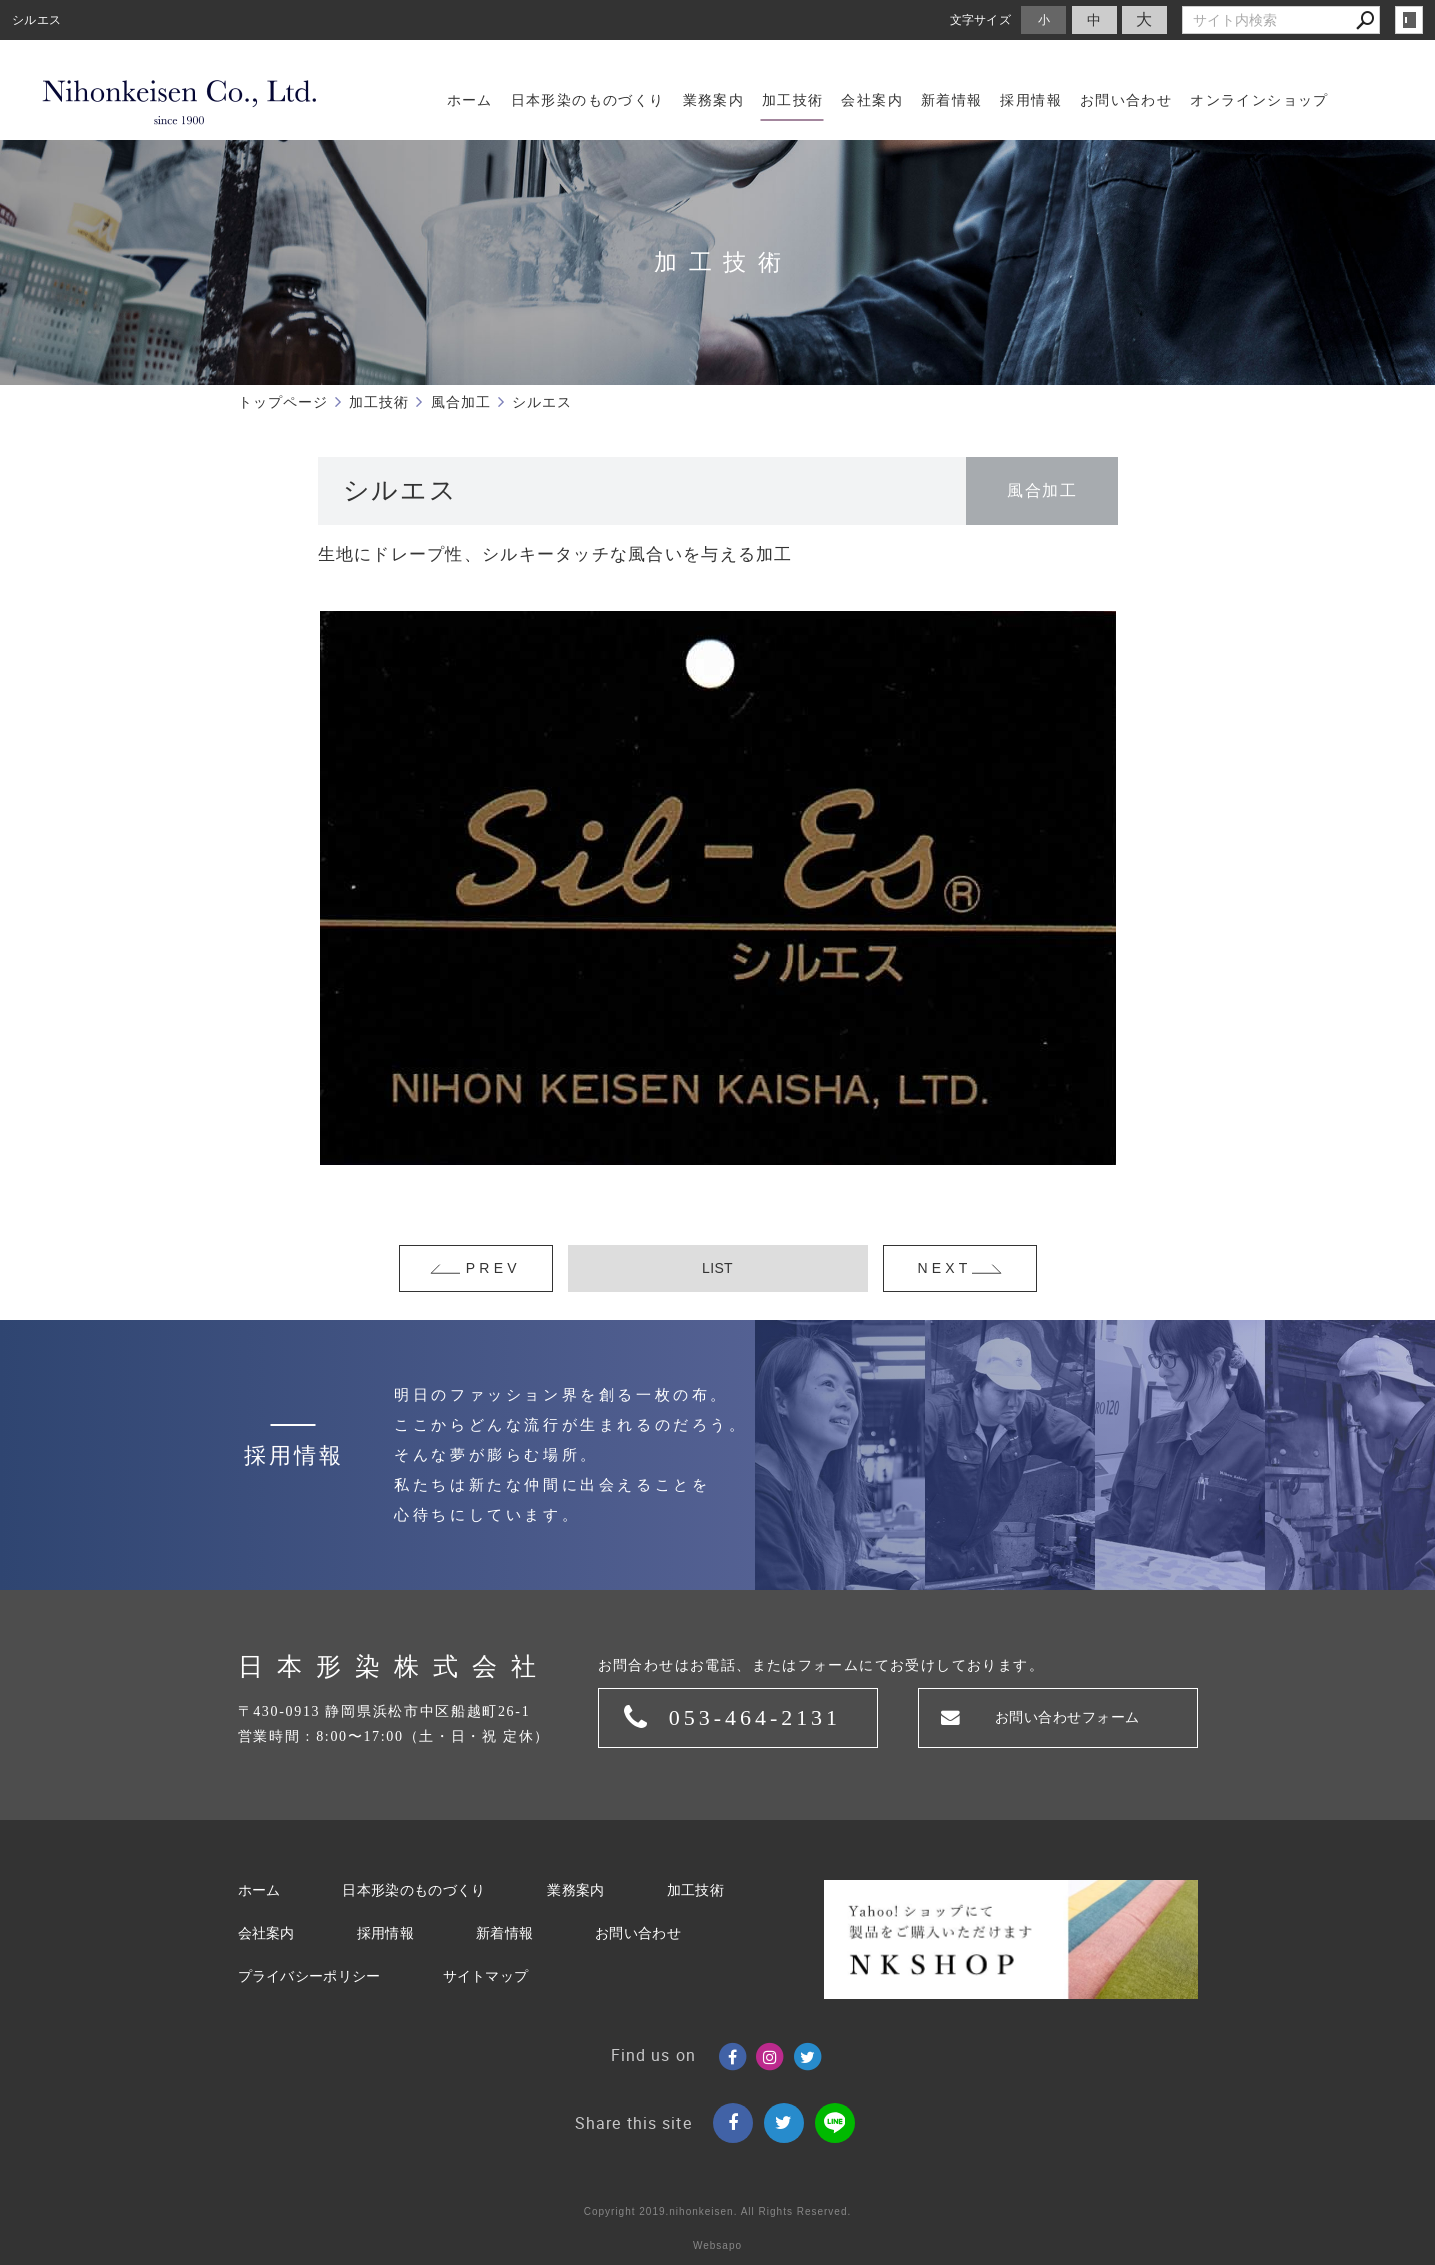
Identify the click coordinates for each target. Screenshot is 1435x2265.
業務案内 (575, 1890)
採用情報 (385, 1933)
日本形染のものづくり (413, 1890)
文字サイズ (981, 19)
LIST (717, 1268)
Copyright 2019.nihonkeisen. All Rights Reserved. (718, 2211)
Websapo (717, 2245)
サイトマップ (486, 1976)
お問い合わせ (638, 1933)
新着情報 (504, 1933)
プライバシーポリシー (309, 1976)
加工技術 (695, 1890)
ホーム (259, 1890)
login (1409, 20)
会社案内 (266, 1933)
